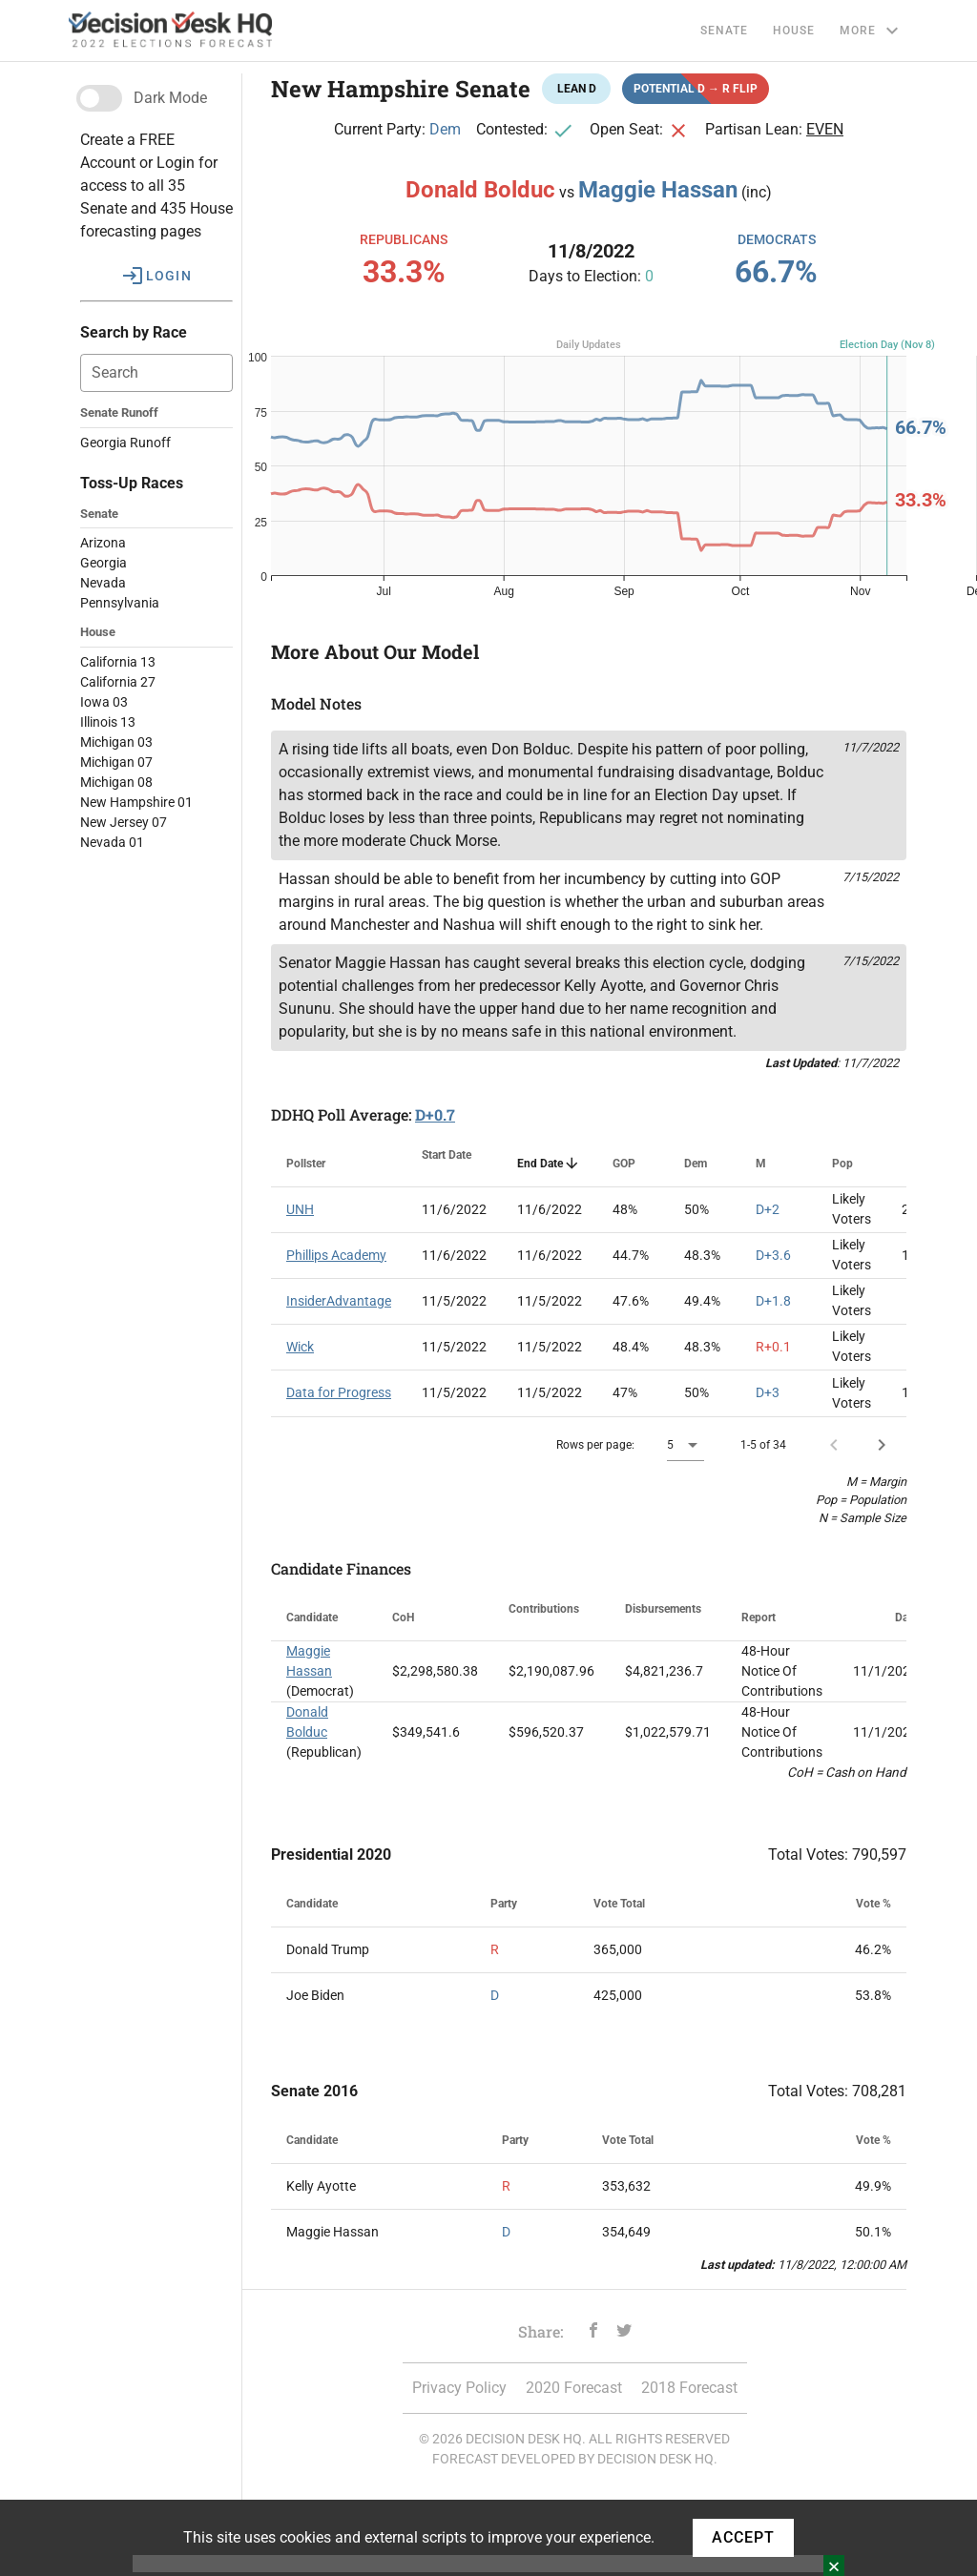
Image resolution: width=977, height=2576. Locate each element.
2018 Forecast (689, 2388)
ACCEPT (743, 2537)
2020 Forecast (574, 2388)
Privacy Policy (459, 2388)
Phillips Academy (336, 1255)
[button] (156, 275)
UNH (300, 1209)
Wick (300, 1346)
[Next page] (881, 1445)
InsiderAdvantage (338, 1301)
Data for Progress (338, 1392)
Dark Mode (170, 98)
